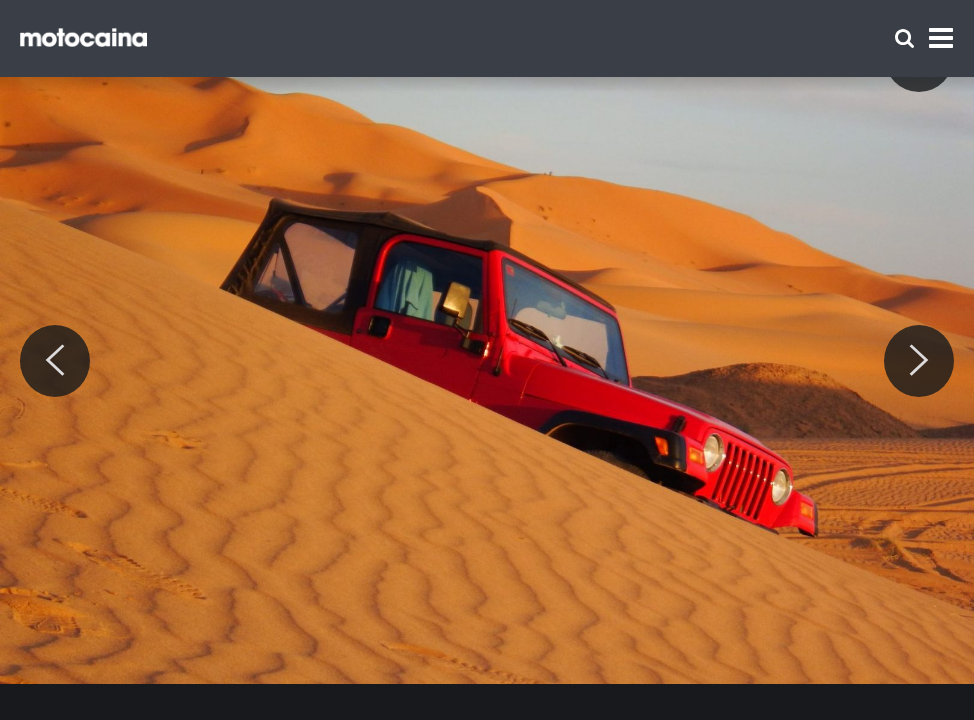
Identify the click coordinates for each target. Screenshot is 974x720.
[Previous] (55, 361)
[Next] (919, 361)
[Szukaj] (904, 38)
